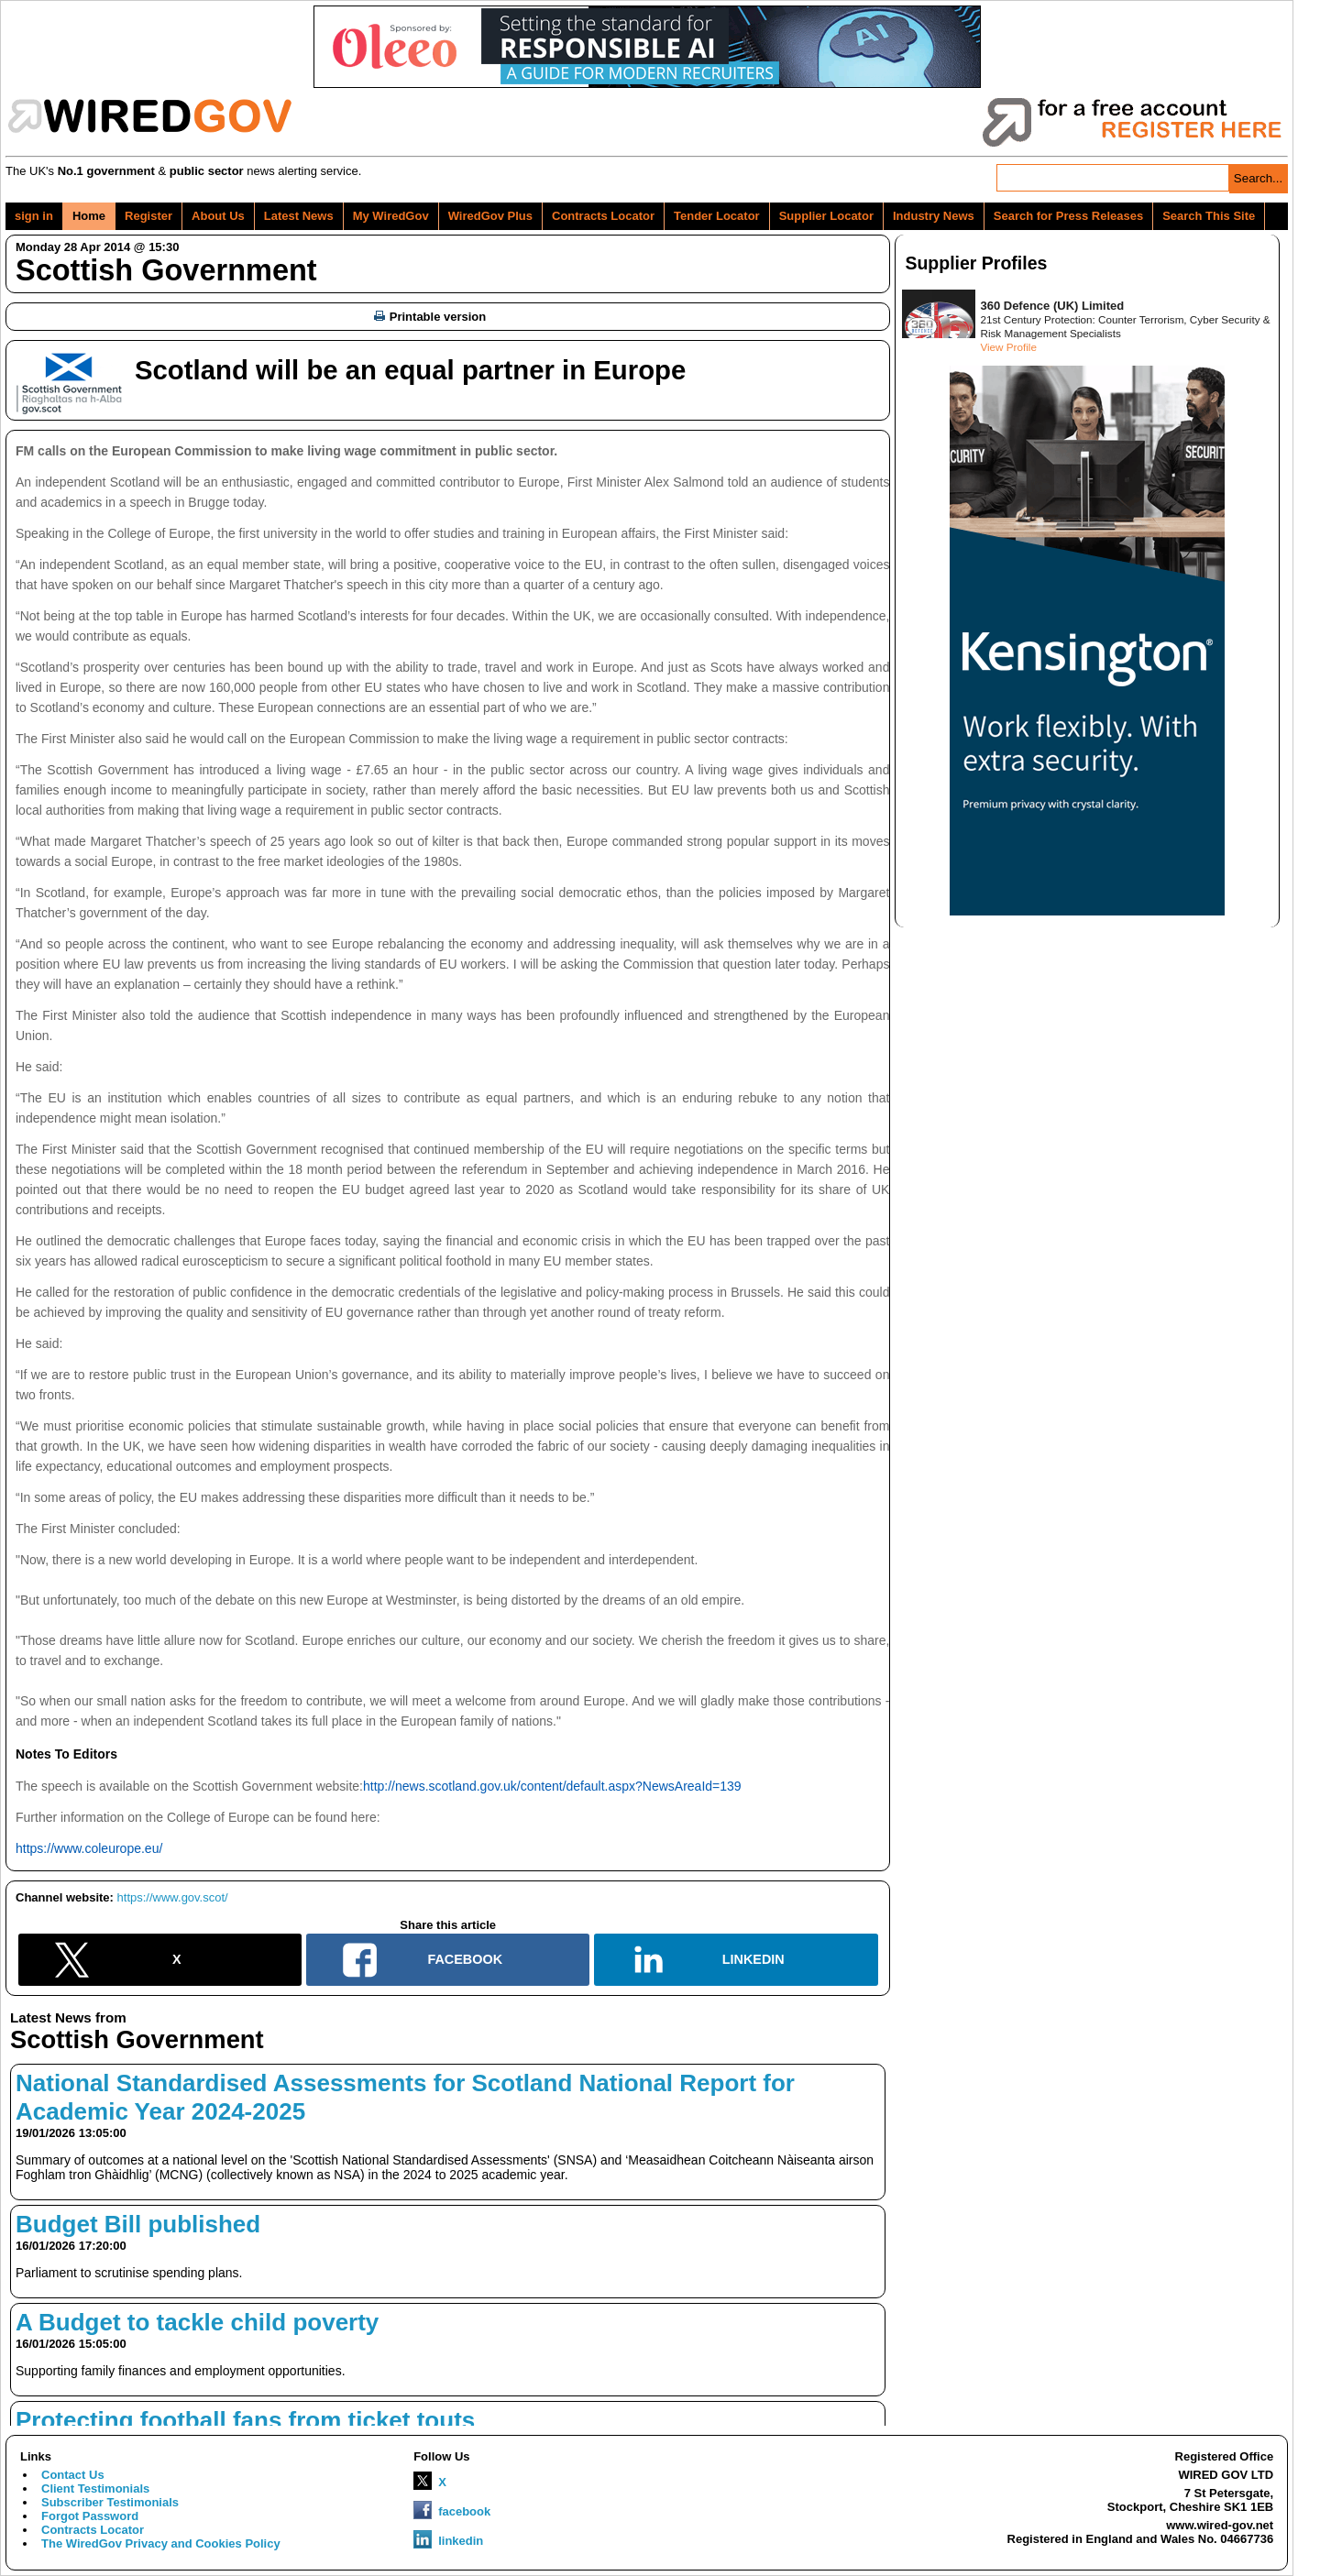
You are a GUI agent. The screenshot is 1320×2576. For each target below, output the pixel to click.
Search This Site (1208, 216)
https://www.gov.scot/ (172, 1897)
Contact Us (72, 2475)
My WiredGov (391, 216)
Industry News (933, 216)
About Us (218, 216)
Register (148, 216)
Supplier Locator (826, 216)
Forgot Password (89, 2516)
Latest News (299, 216)
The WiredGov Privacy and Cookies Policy (160, 2543)
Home (88, 216)
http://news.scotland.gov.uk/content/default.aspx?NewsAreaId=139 (552, 1786)
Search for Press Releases (1068, 216)
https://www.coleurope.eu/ (89, 1848)
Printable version (430, 316)
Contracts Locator (603, 216)
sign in (34, 216)
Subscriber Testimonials (110, 2502)
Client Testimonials (95, 2488)
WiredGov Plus (490, 216)
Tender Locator (717, 216)
